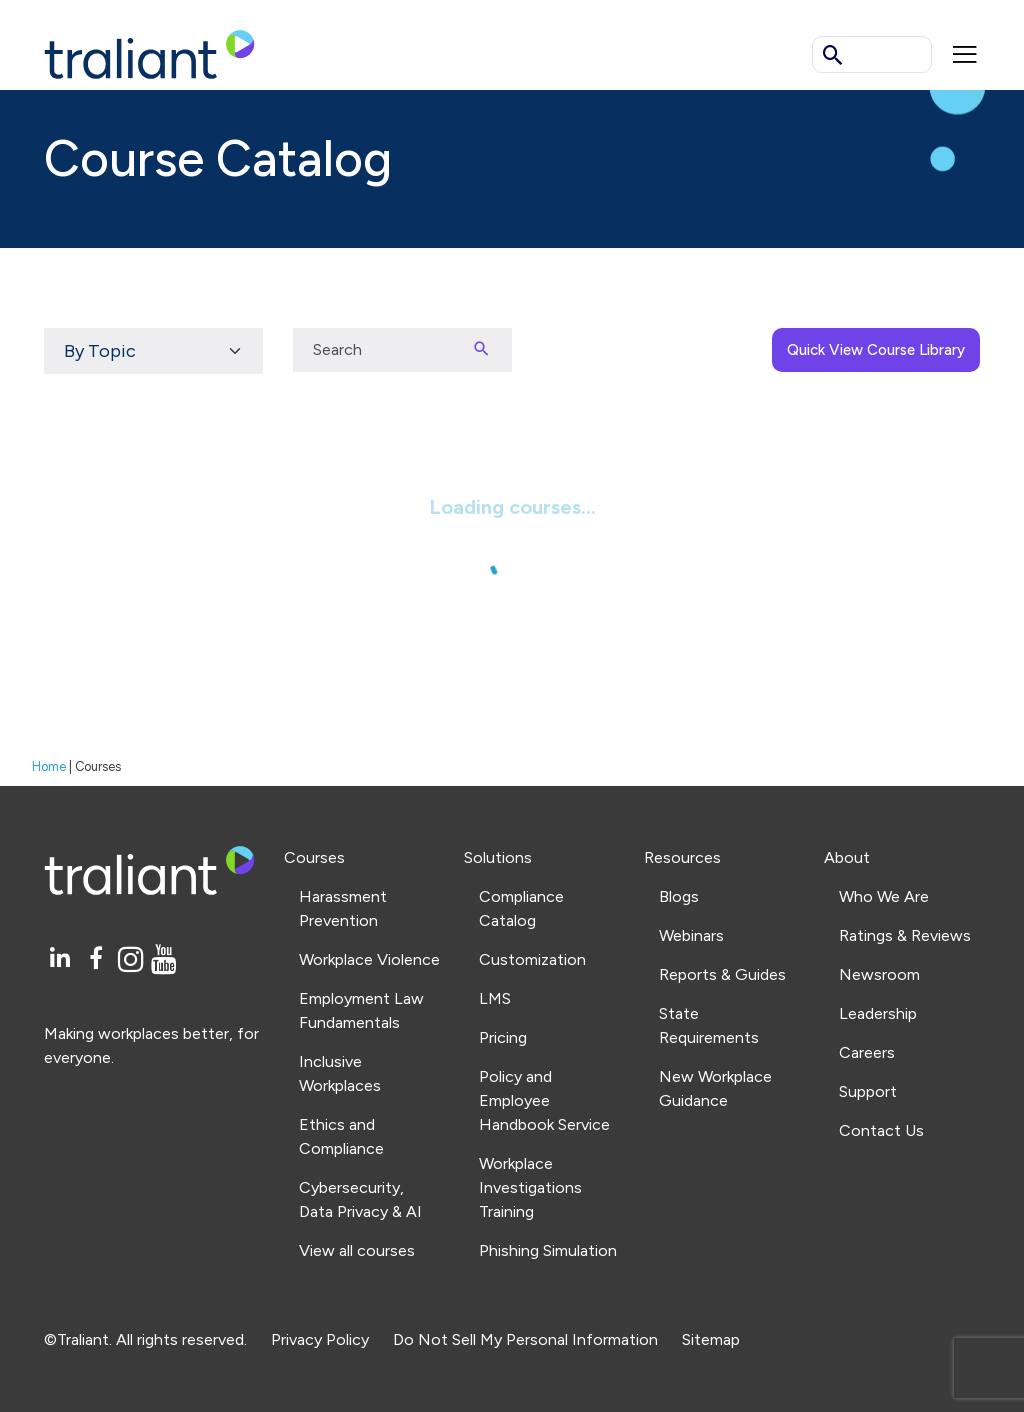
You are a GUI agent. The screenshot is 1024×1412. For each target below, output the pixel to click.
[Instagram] (134, 959)
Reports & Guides (722, 974)
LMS (495, 998)
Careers (867, 1052)
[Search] (481, 350)
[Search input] (372, 350)
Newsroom (879, 974)
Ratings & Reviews (905, 935)
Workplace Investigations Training (530, 1187)
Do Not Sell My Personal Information (525, 1339)
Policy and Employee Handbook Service (544, 1100)
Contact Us (881, 1130)
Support (868, 1091)
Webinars (691, 935)
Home (49, 766)
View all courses (357, 1250)
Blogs (679, 896)
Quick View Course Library (876, 350)
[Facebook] (99, 959)
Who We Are (884, 896)
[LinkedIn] (62, 959)
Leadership (878, 1013)
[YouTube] (164, 959)
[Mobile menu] (965, 54)
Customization (532, 959)
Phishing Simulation (548, 1250)
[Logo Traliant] (149, 53)
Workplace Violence (369, 959)
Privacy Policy (320, 1339)
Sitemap (711, 1339)
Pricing (503, 1037)
